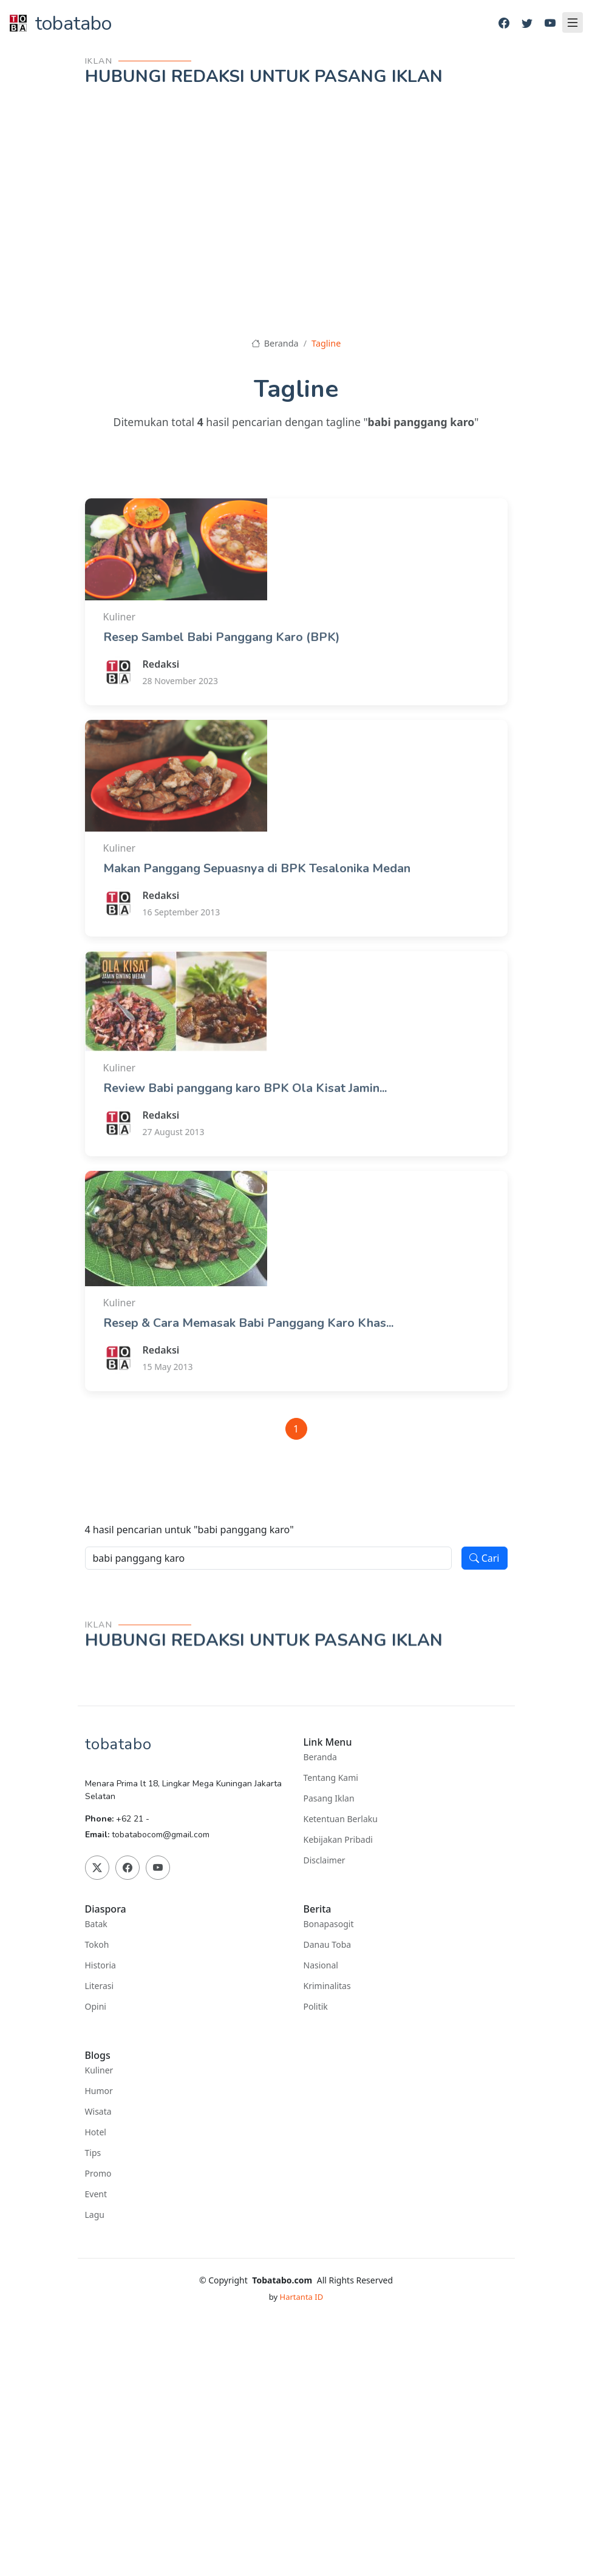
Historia (100, 1965)
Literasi (99, 1986)
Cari (484, 1558)
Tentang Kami (331, 1778)
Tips (93, 2153)
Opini (95, 2006)
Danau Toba (328, 1944)
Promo (98, 2173)
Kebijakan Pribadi (338, 1839)
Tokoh (97, 1944)
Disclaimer (324, 1860)
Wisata (98, 2111)
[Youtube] (550, 23)
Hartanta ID (302, 2296)
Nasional (321, 1965)
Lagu (94, 2215)
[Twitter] (527, 23)
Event (96, 2194)
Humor (99, 2091)
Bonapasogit (329, 1924)
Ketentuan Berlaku (341, 1819)
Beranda (275, 343)
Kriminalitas (327, 1986)
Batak (96, 1924)
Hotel (95, 2132)
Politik (316, 2006)
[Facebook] (504, 23)
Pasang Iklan (329, 1798)
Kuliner (99, 2070)
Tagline (326, 343)
